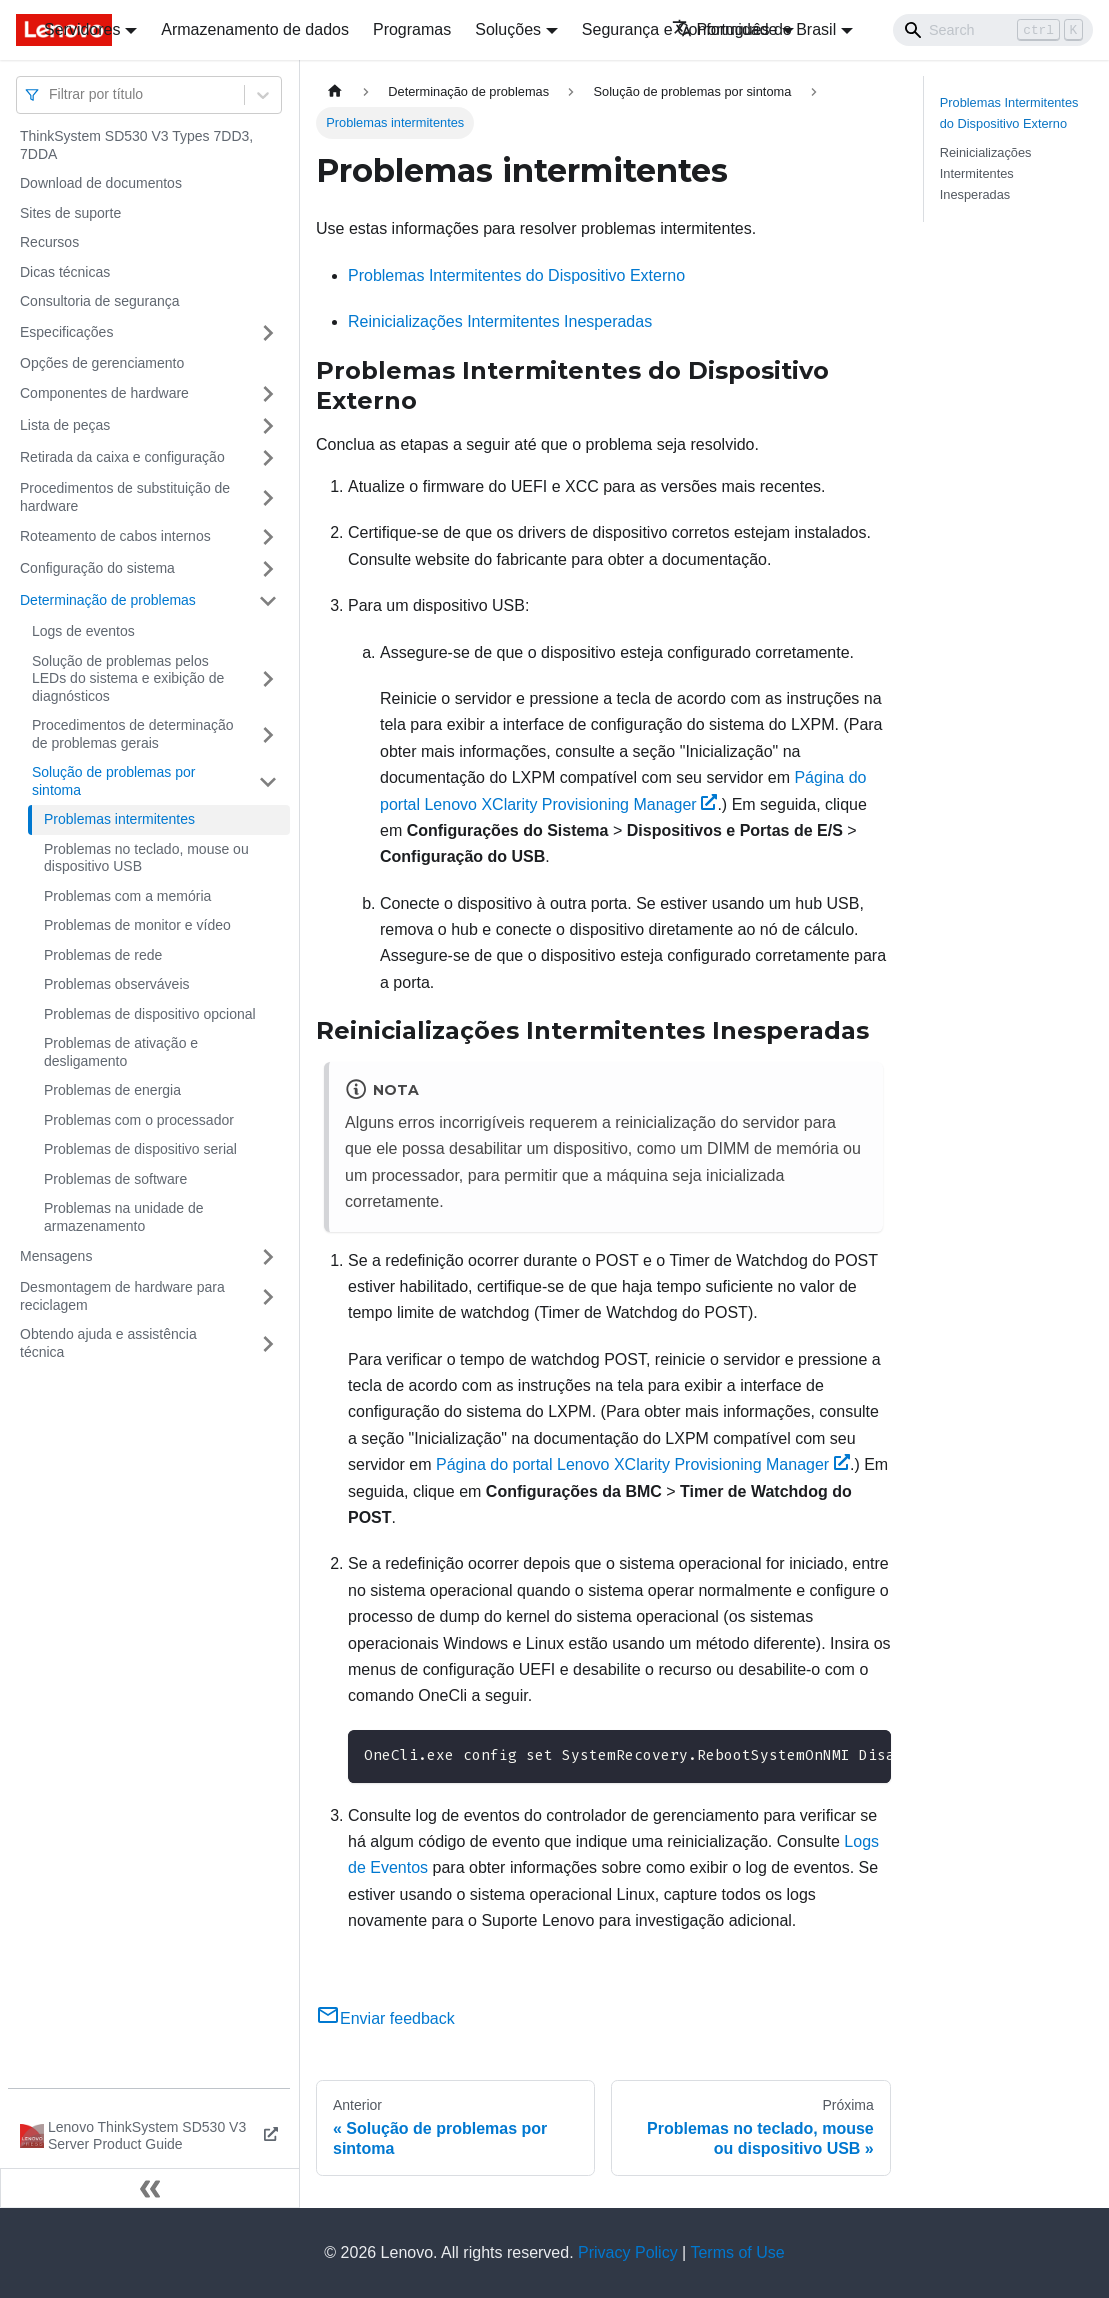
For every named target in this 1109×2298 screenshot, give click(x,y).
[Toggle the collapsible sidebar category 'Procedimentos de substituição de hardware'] (268, 497)
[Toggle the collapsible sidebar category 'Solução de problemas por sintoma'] (268, 781)
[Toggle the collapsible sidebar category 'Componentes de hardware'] (268, 394)
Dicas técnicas (65, 272)
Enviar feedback (385, 2018)
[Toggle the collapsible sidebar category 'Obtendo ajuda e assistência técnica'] (268, 1343)
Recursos (49, 242)
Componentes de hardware (104, 393)
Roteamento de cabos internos (115, 536)
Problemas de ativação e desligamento (121, 1052)
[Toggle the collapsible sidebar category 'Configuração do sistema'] (268, 569)
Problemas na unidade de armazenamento (124, 1217)
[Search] (993, 30)
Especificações (66, 332)
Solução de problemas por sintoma (113, 781)
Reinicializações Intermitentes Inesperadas (500, 321)
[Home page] (335, 91)
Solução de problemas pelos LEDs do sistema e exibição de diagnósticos (128, 678)
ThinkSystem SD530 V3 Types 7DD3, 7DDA (136, 145)
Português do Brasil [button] (754, 29)
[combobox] (51, 94)
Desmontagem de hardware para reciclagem (122, 1296)
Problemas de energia (112, 1090)
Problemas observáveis (117, 984)
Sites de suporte (70, 213)
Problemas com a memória (127, 896)
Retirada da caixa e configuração (122, 457)
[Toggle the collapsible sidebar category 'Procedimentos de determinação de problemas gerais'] (268, 734)
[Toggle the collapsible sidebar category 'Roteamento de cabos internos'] (268, 537)
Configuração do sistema (97, 568)
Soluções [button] (508, 29)
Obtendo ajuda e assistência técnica (108, 1343)
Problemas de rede (103, 955)
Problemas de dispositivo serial (140, 1149)
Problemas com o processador (139, 1120)
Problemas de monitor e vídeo (137, 925)
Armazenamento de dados (255, 29)
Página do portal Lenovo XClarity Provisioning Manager (643, 1464)
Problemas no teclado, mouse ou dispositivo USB (146, 858)
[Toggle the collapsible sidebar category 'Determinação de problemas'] (268, 601)
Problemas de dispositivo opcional (150, 1014)
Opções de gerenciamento (102, 363)
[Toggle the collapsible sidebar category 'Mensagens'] (268, 1257)
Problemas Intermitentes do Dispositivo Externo (516, 275)
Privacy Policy (628, 2252)
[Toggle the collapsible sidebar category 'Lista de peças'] (268, 426)
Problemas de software (115, 1179)
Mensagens (56, 1256)
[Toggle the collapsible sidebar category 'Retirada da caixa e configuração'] (268, 458)
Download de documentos (101, 183)
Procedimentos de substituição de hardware (125, 497)
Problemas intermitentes (119, 819)
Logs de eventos (83, 631)
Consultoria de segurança (100, 301)
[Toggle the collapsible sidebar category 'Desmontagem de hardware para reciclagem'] (268, 1296)
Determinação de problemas (108, 600)
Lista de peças (65, 425)
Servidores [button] (82, 29)
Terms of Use (737, 2252)
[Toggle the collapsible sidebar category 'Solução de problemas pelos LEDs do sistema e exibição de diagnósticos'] (268, 679)
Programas (412, 29)
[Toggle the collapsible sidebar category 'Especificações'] (268, 333)
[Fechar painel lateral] (150, 2188)
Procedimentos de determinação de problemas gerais (133, 734)
